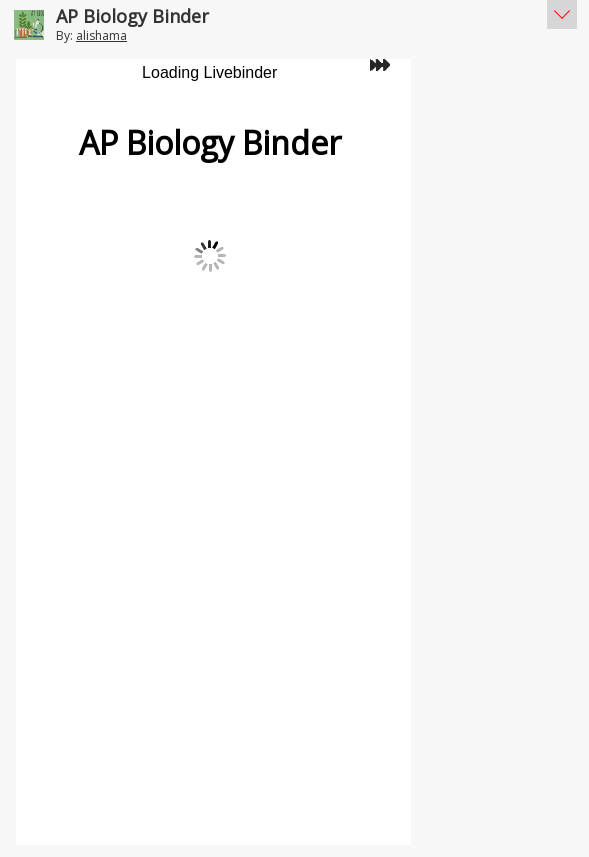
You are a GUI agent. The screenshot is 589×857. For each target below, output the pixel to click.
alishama (101, 35)
